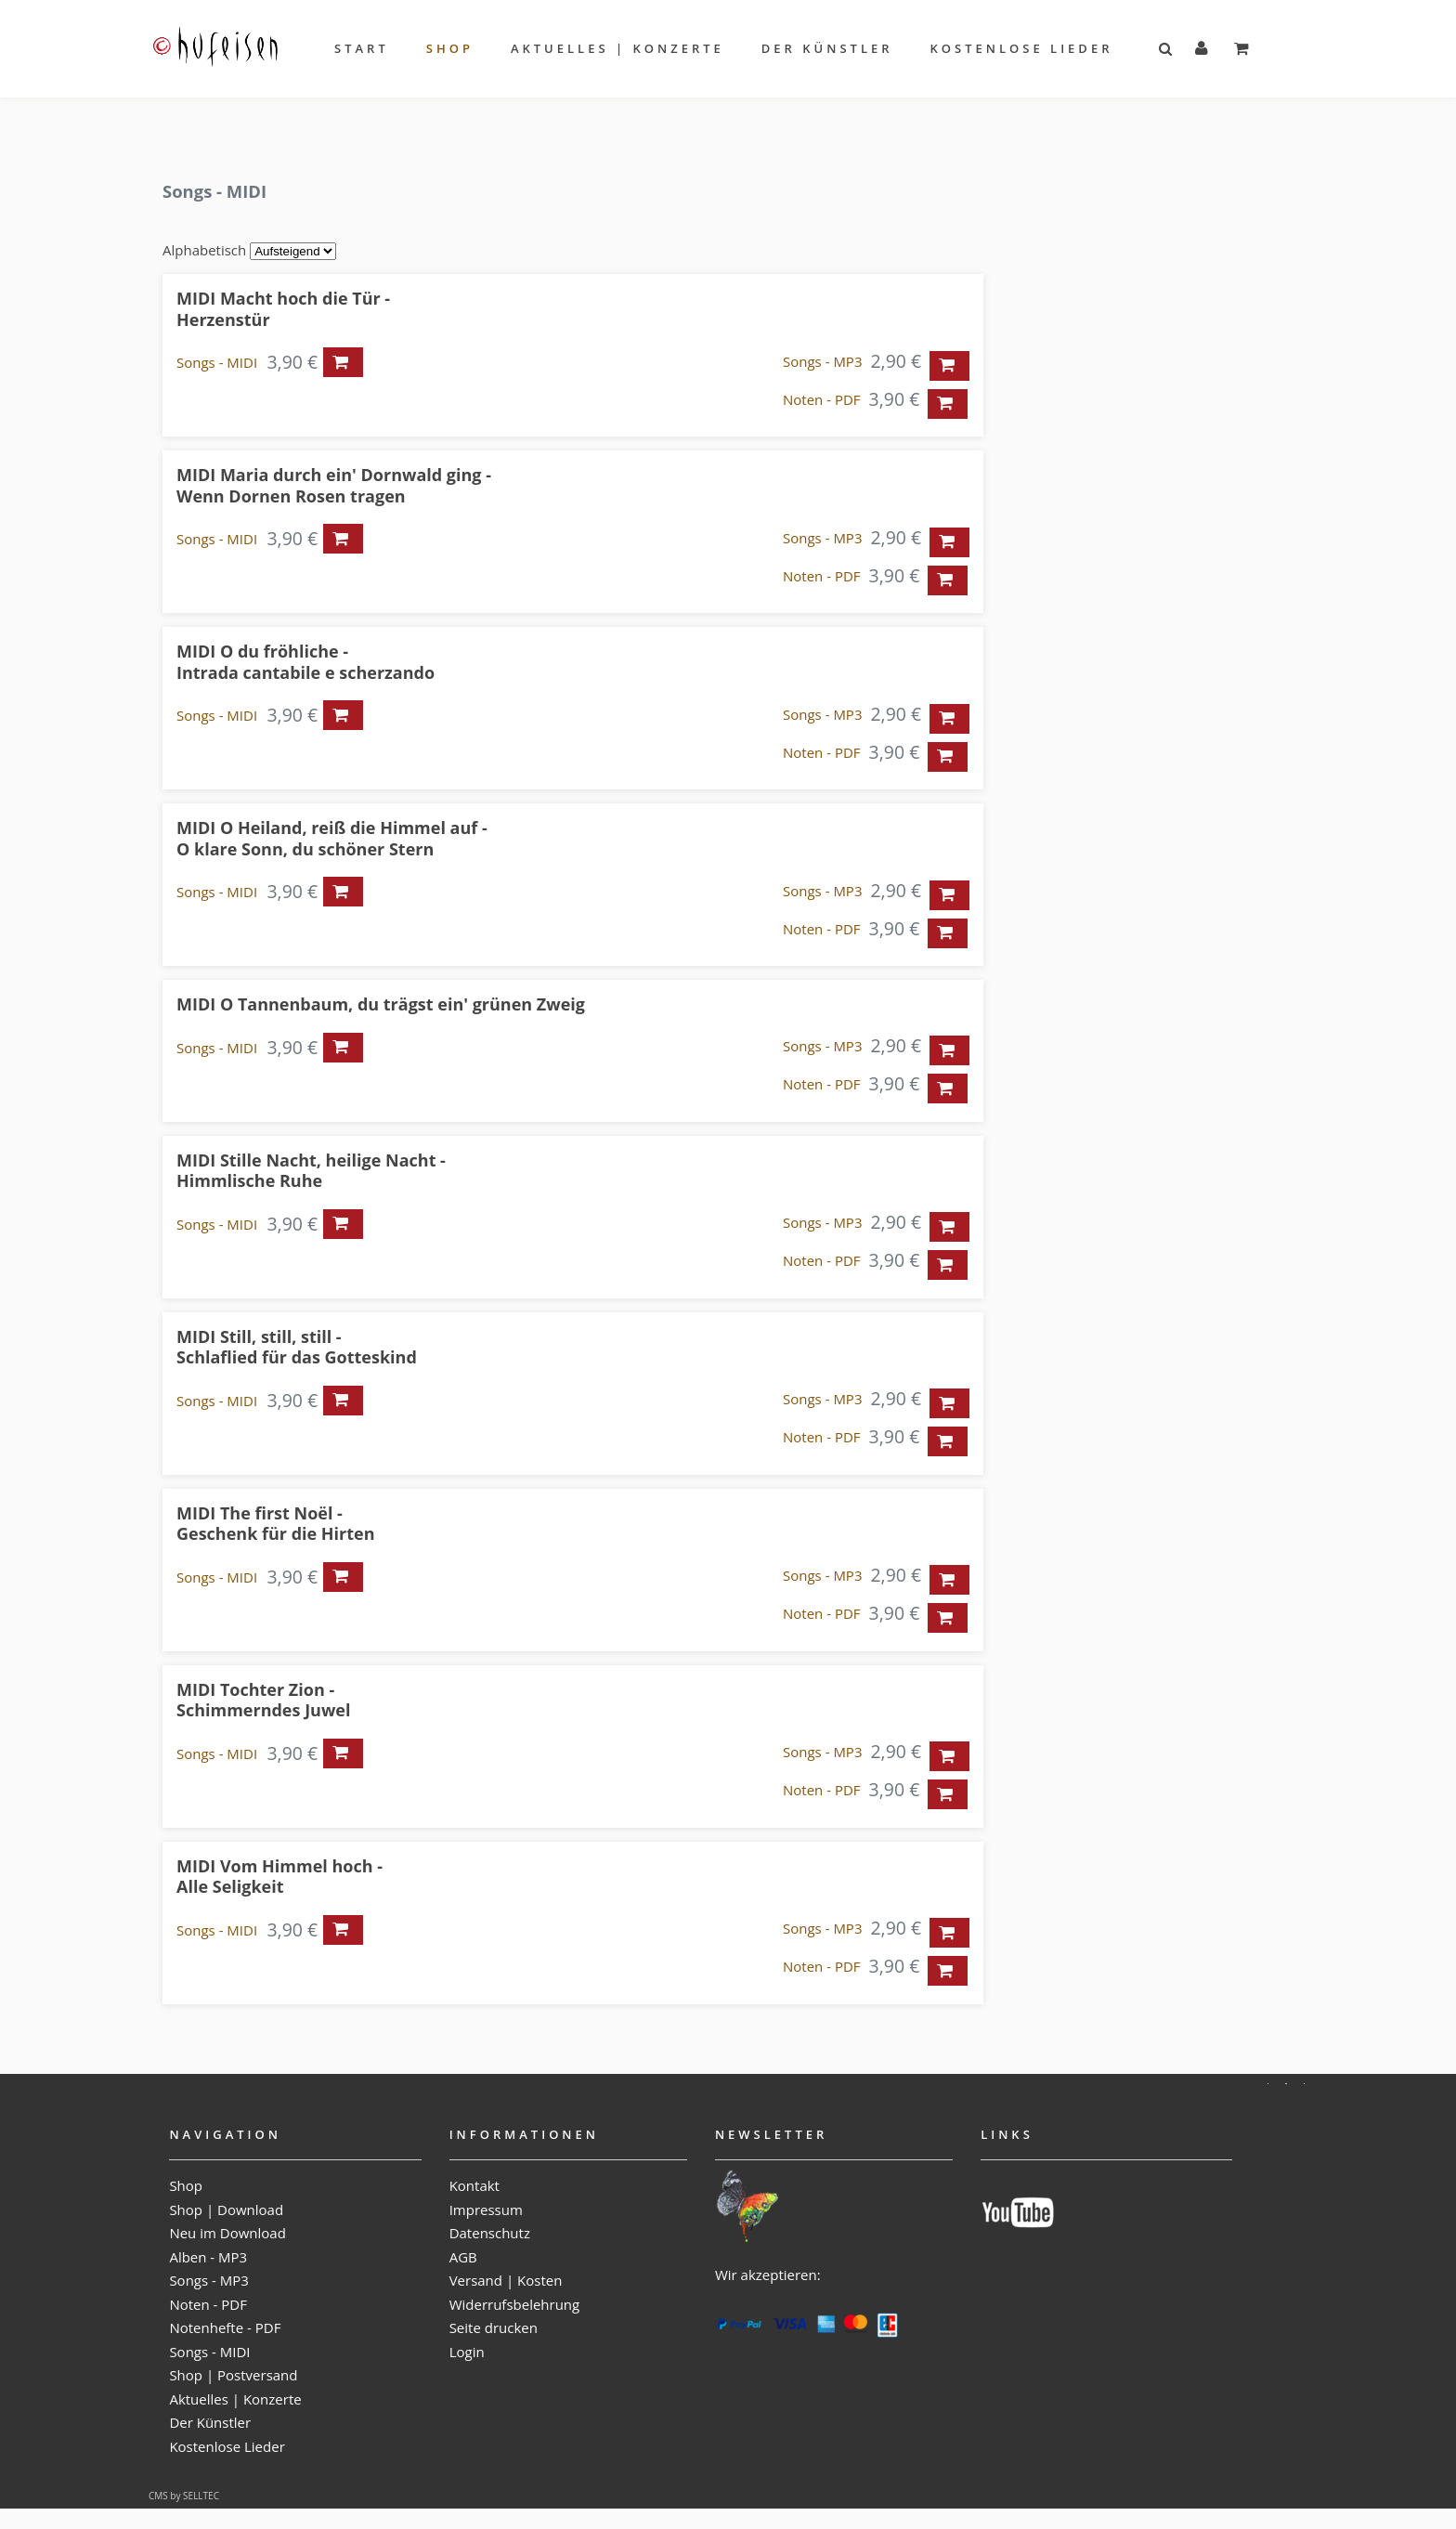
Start (361, 48)
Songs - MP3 (822, 361)
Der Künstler (827, 48)
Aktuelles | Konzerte (617, 48)
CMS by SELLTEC (184, 2495)
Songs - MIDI (216, 362)
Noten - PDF (822, 399)
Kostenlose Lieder (1021, 48)
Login (467, 2351)
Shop (450, 48)
